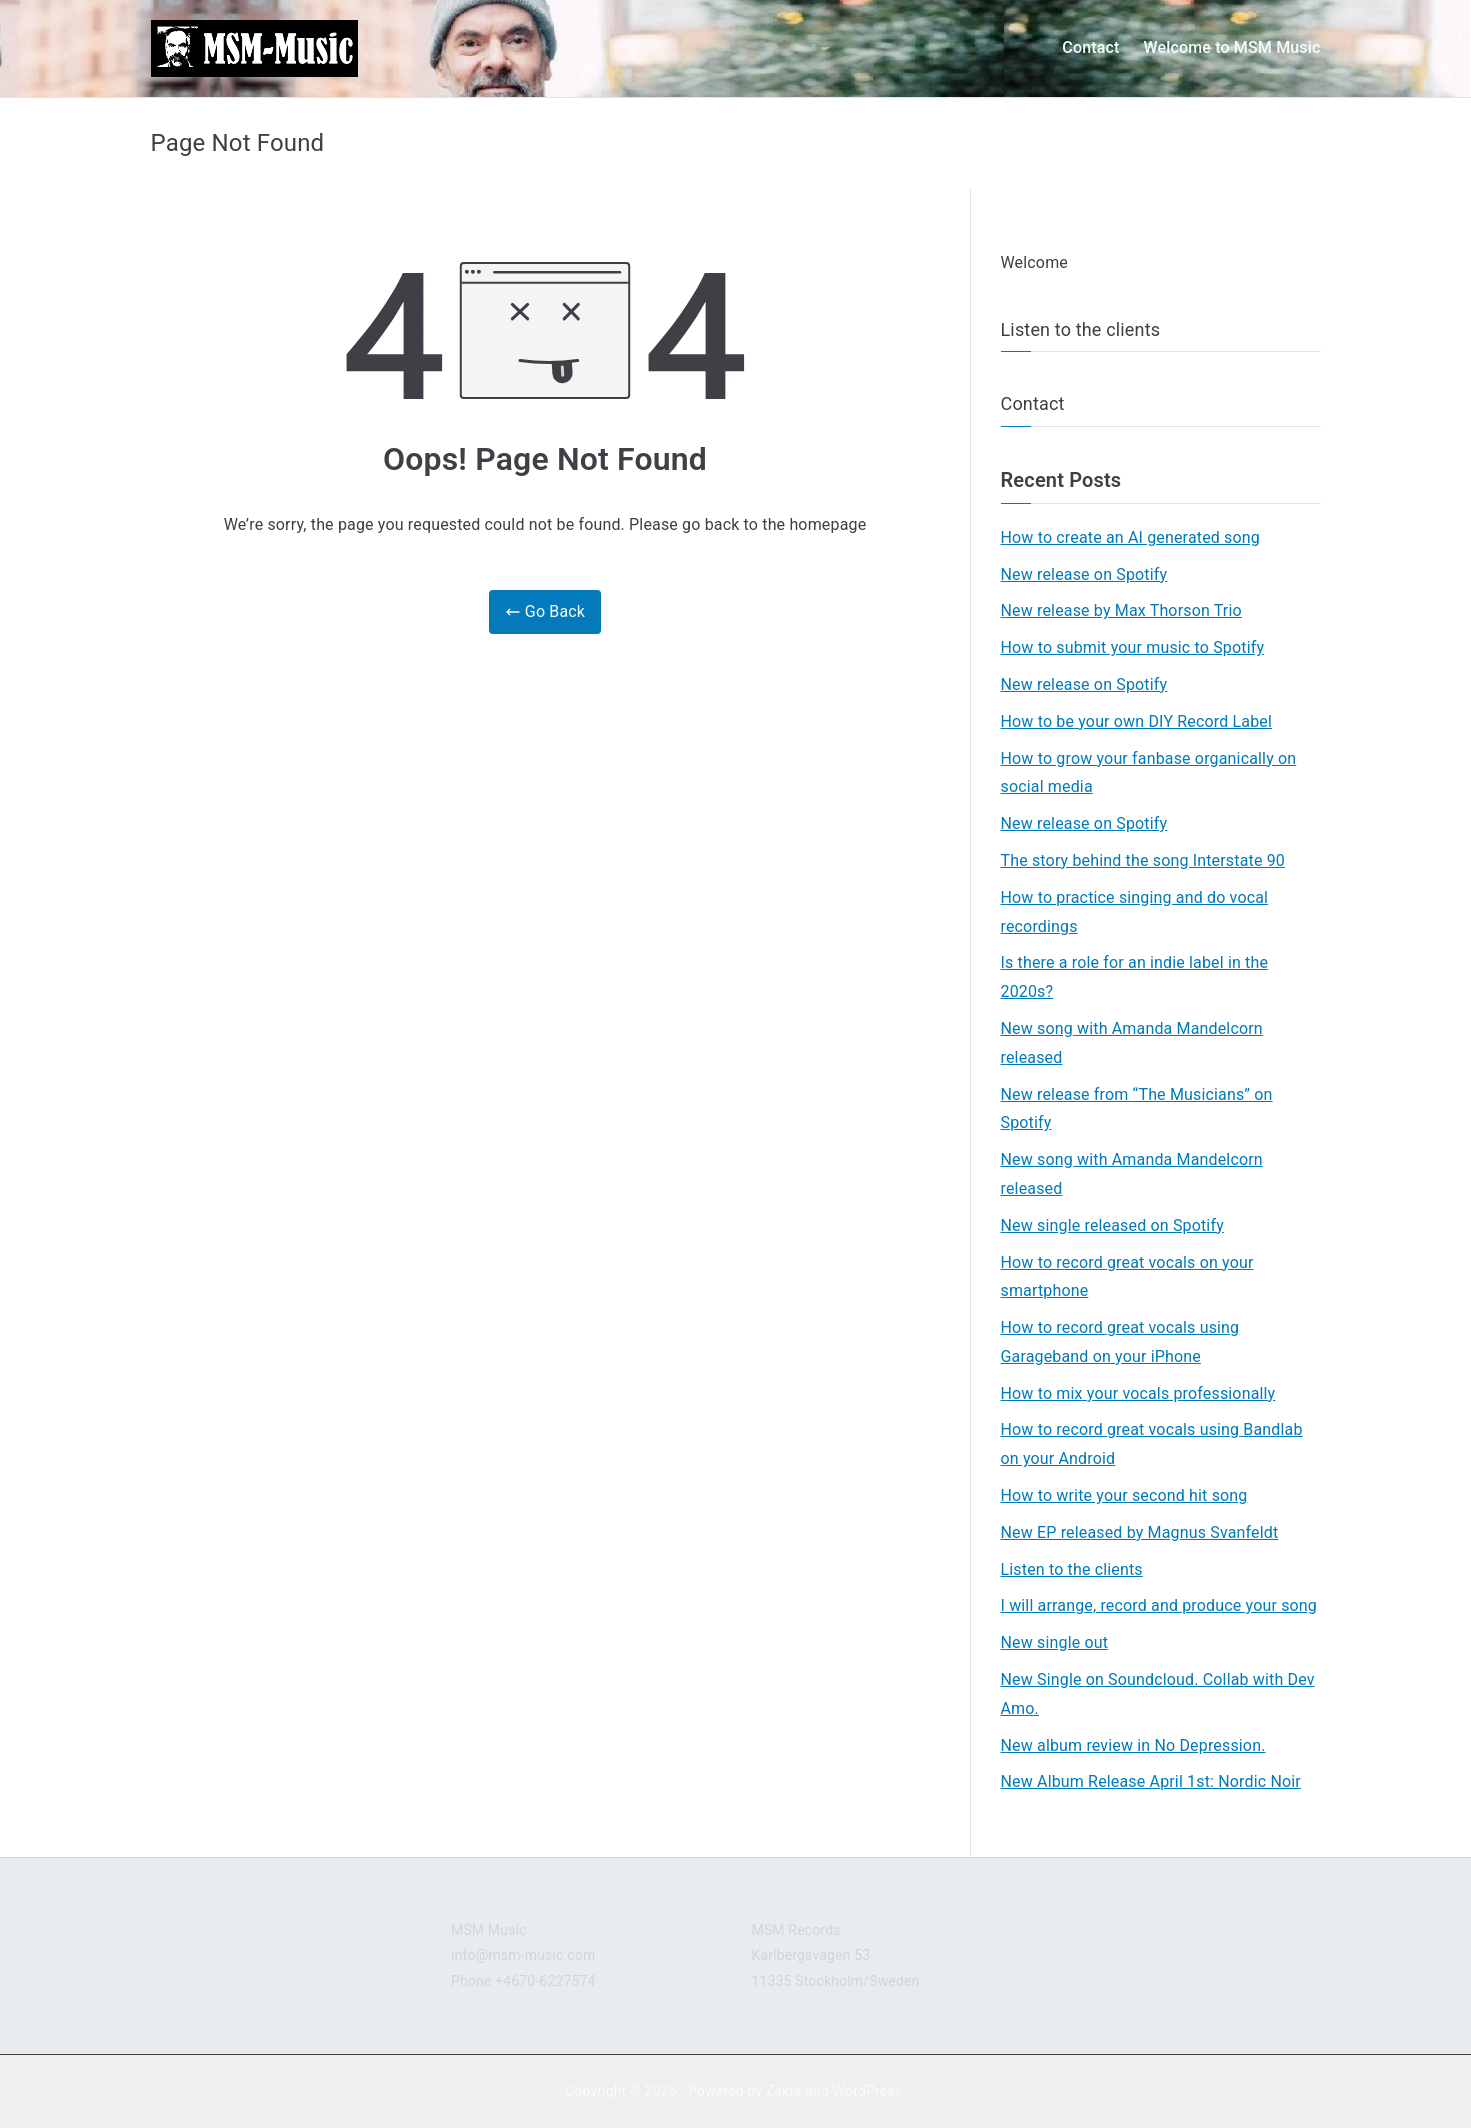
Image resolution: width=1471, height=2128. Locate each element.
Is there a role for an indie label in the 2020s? (1135, 977)
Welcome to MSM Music (1231, 47)
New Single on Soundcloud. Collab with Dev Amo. (1158, 1694)
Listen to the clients (1081, 329)
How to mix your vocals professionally (1138, 1393)
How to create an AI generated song (1130, 537)
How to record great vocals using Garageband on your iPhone (1120, 1342)
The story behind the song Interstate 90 (1143, 860)
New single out (1055, 1642)
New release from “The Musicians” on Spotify (1137, 1109)
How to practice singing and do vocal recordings (1135, 912)
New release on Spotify (1084, 574)
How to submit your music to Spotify (1133, 647)
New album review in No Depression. (1133, 1745)
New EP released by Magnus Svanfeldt (1140, 1532)
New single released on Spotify (1112, 1225)
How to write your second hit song (1124, 1495)
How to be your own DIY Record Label (1136, 721)
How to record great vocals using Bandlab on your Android (1152, 1444)
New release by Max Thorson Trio (1121, 610)
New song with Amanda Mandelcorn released (1132, 1043)
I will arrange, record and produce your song (1159, 1605)
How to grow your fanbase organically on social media (1149, 773)
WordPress (867, 2091)
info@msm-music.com (523, 1955)
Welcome (1034, 262)
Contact (1090, 47)
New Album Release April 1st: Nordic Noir (1151, 1781)
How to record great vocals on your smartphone (1127, 1277)
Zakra (784, 2091)
